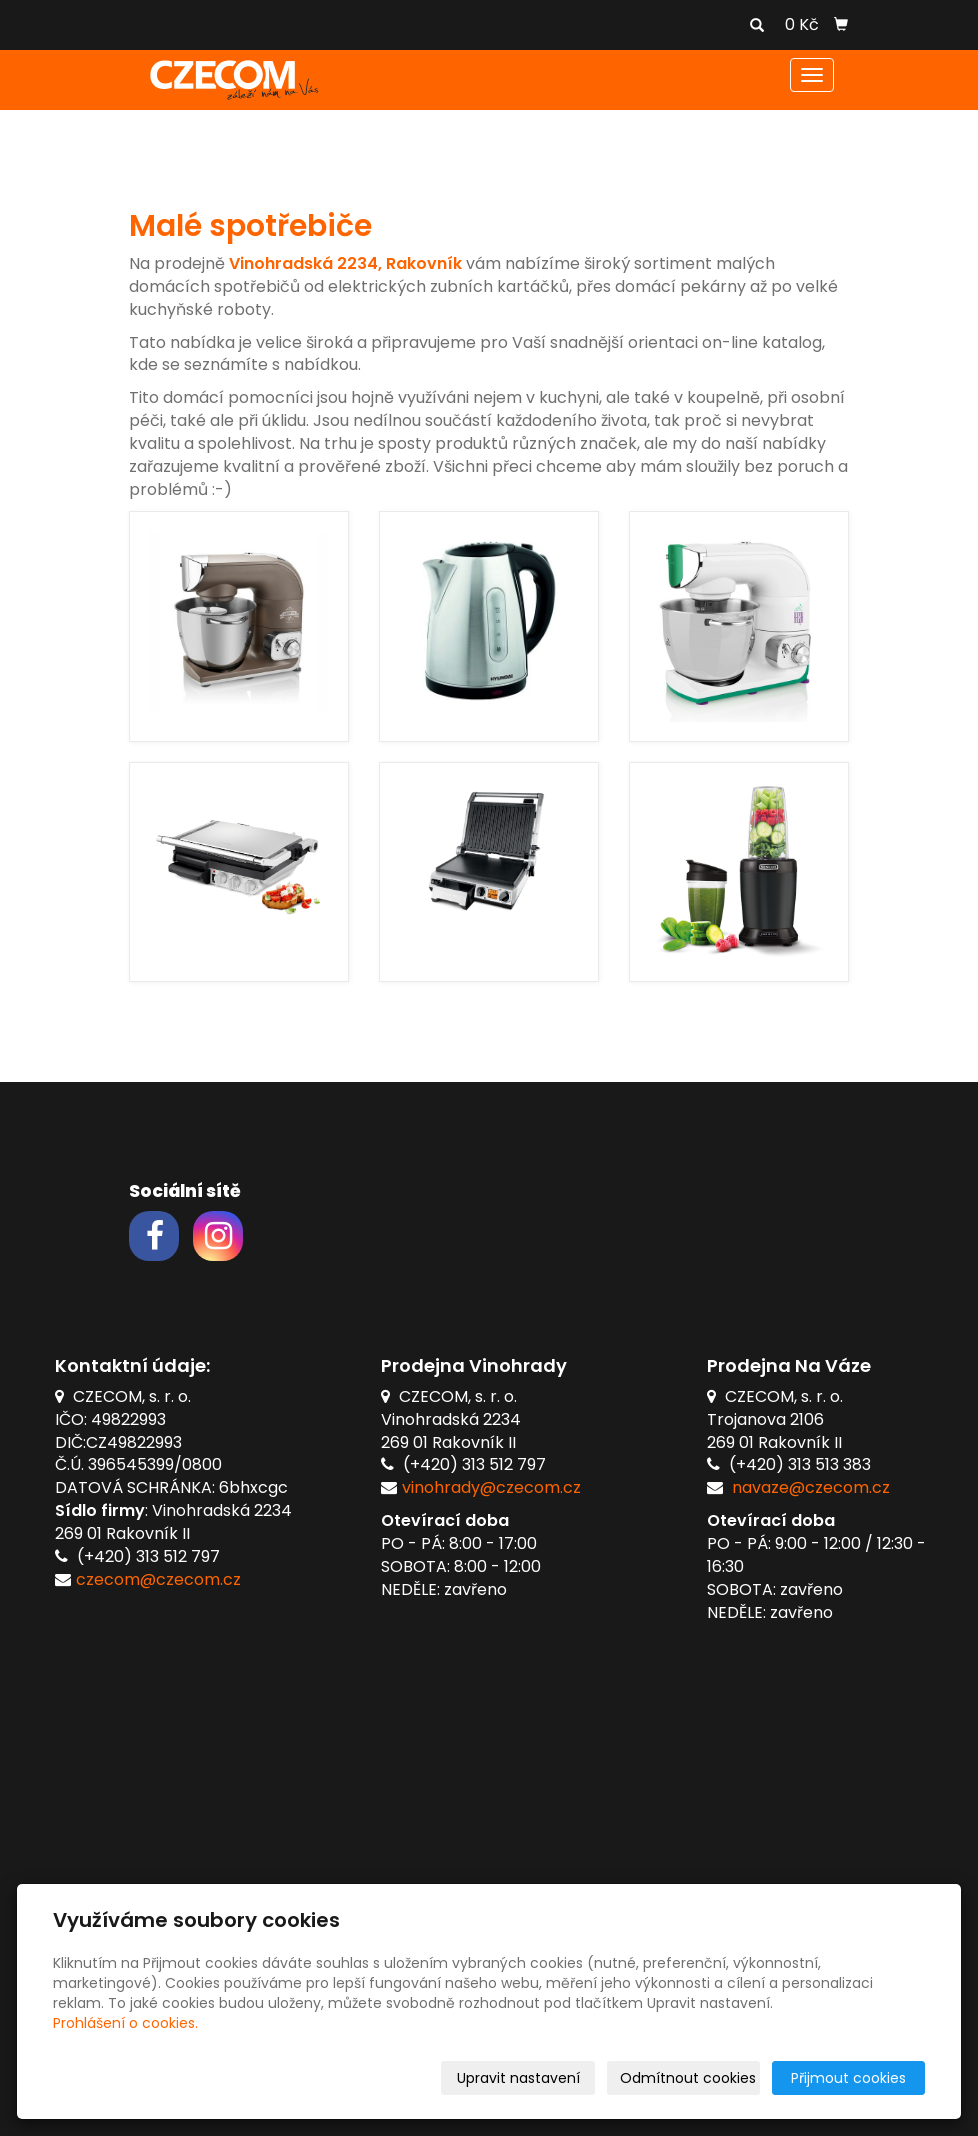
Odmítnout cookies (688, 2078)
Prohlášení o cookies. (125, 2023)
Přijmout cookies (848, 2078)
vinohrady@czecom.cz (491, 1487)
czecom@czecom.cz (158, 1579)
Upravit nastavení (518, 2078)
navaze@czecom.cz (811, 1487)
